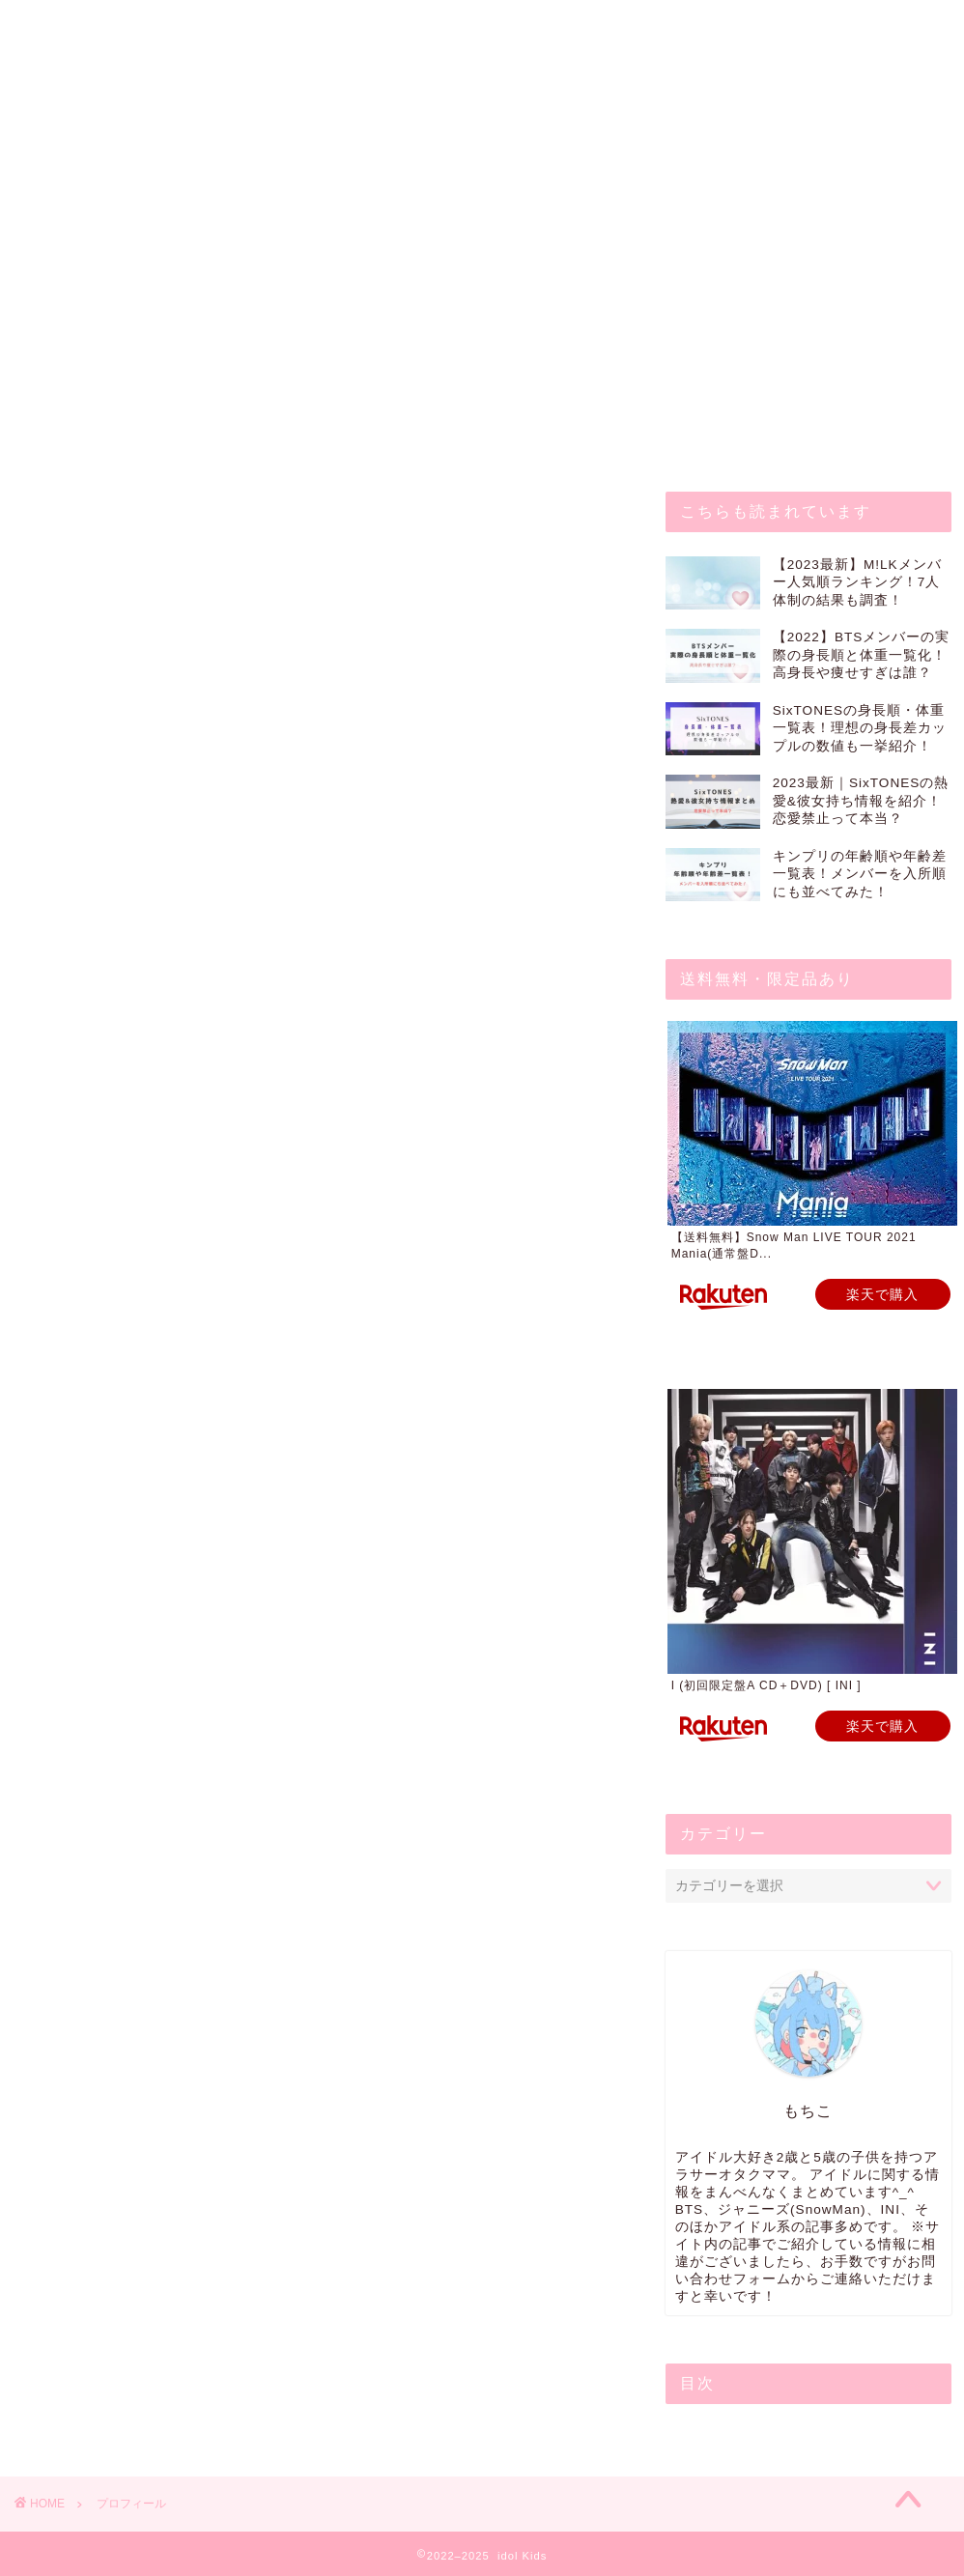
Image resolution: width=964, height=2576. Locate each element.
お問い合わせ (184, 26)
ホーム (66, 26)
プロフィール (325, 26)
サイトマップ (669, 26)
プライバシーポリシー (497, 26)
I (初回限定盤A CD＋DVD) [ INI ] (766, 1685)
